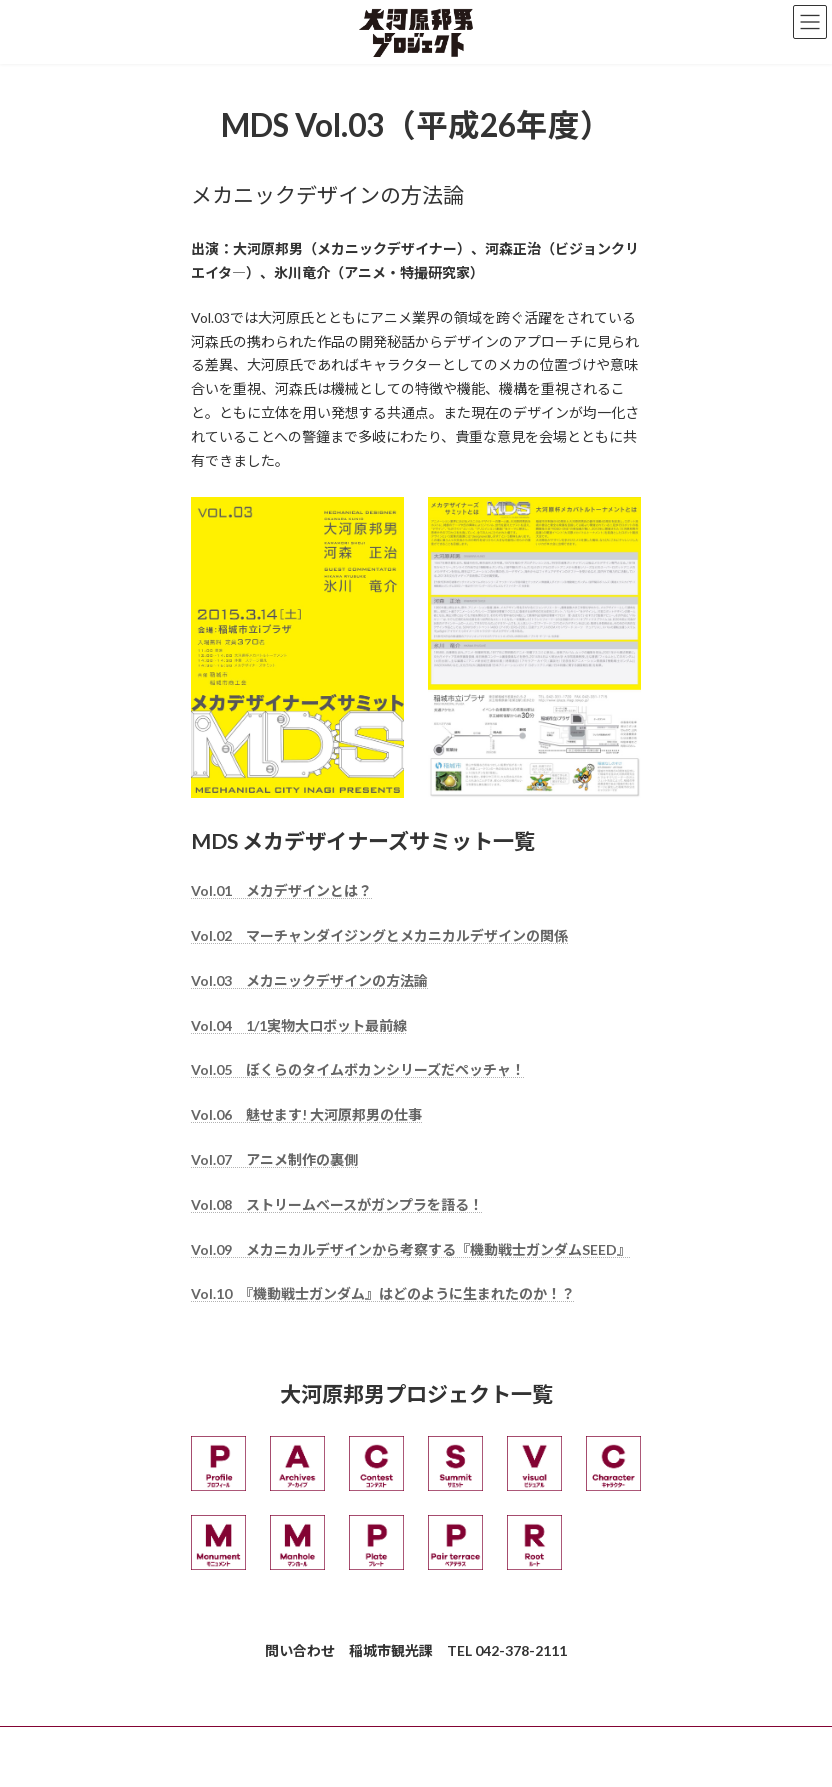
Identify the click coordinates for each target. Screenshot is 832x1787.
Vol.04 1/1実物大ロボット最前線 (299, 1025)
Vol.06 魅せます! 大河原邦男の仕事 (306, 1114)
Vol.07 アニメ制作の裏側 (274, 1159)
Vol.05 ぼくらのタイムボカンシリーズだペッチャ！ (358, 1069)
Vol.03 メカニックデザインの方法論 (309, 980)
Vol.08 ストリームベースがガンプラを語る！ (337, 1204)
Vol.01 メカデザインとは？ (281, 890)
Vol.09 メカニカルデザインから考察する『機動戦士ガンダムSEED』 (411, 1249)
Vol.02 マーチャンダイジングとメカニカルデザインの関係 (379, 935)
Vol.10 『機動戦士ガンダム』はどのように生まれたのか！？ (383, 1293)
